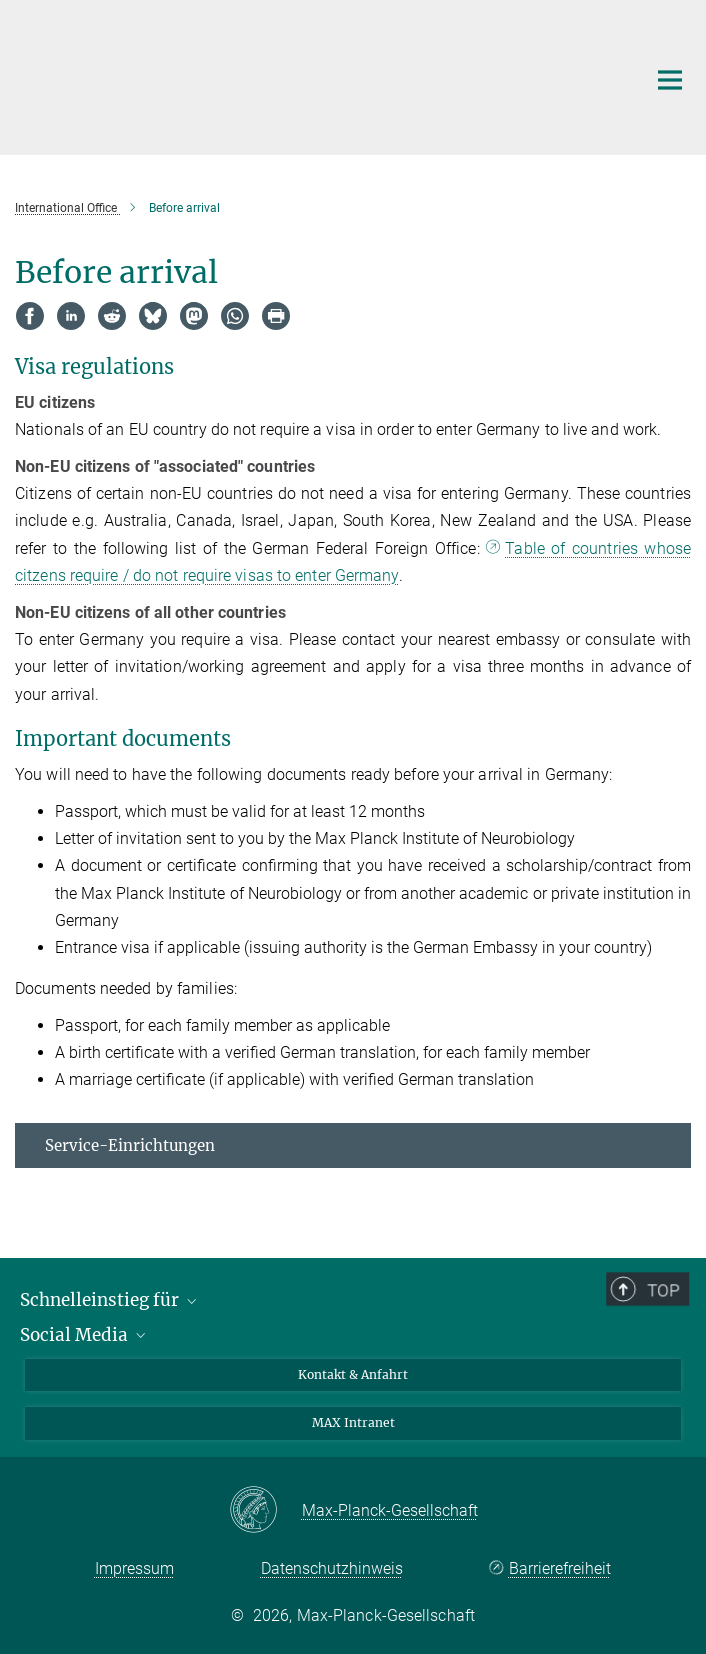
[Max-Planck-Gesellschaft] (265, 1511)
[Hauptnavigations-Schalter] (670, 80)
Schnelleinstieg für (110, 1300)
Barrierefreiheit (560, 1568)
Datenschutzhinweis (332, 1568)
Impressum (134, 1568)
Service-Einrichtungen (130, 1145)
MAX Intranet (353, 1422)
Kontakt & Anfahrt (353, 1374)
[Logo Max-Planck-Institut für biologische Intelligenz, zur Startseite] (315, 75)
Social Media (84, 1335)
